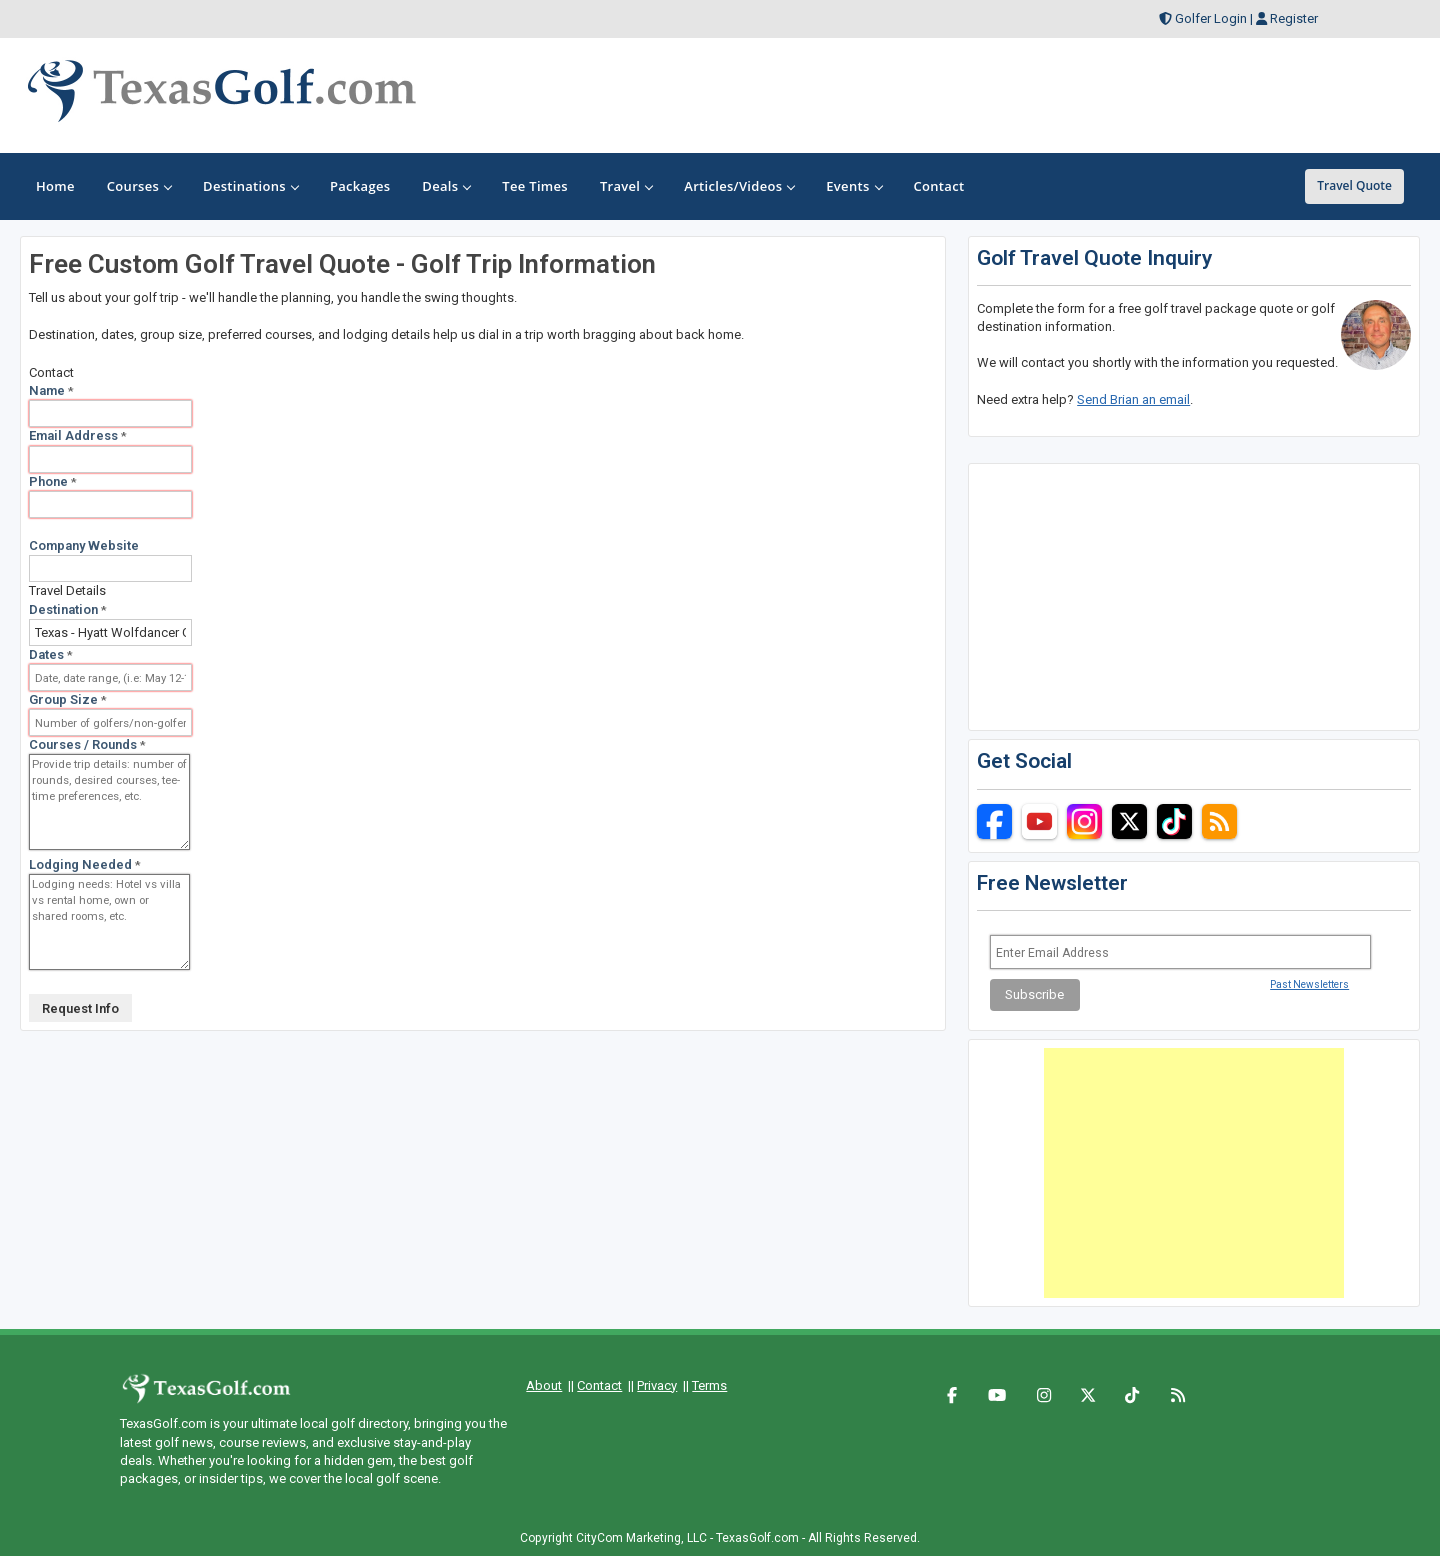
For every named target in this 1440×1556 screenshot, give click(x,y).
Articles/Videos (739, 186)
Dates (51, 654)
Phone (53, 481)
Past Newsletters (1309, 984)
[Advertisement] (1194, 1173)
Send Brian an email (1133, 399)
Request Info (80, 1008)
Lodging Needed (85, 864)
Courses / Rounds (87, 744)
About (544, 1385)
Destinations (250, 186)
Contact (599, 1385)
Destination (68, 609)
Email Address (78, 435)
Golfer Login (1211, 18)
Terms (709, 1385)
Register (1294, 18)
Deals (446, 186)
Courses (139, 186)
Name (51, 390)
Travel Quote (1354, 185)
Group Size (68, 699)
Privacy (657, 1385)
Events (853, 186)
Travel (626, 186)
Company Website (84, 545)
